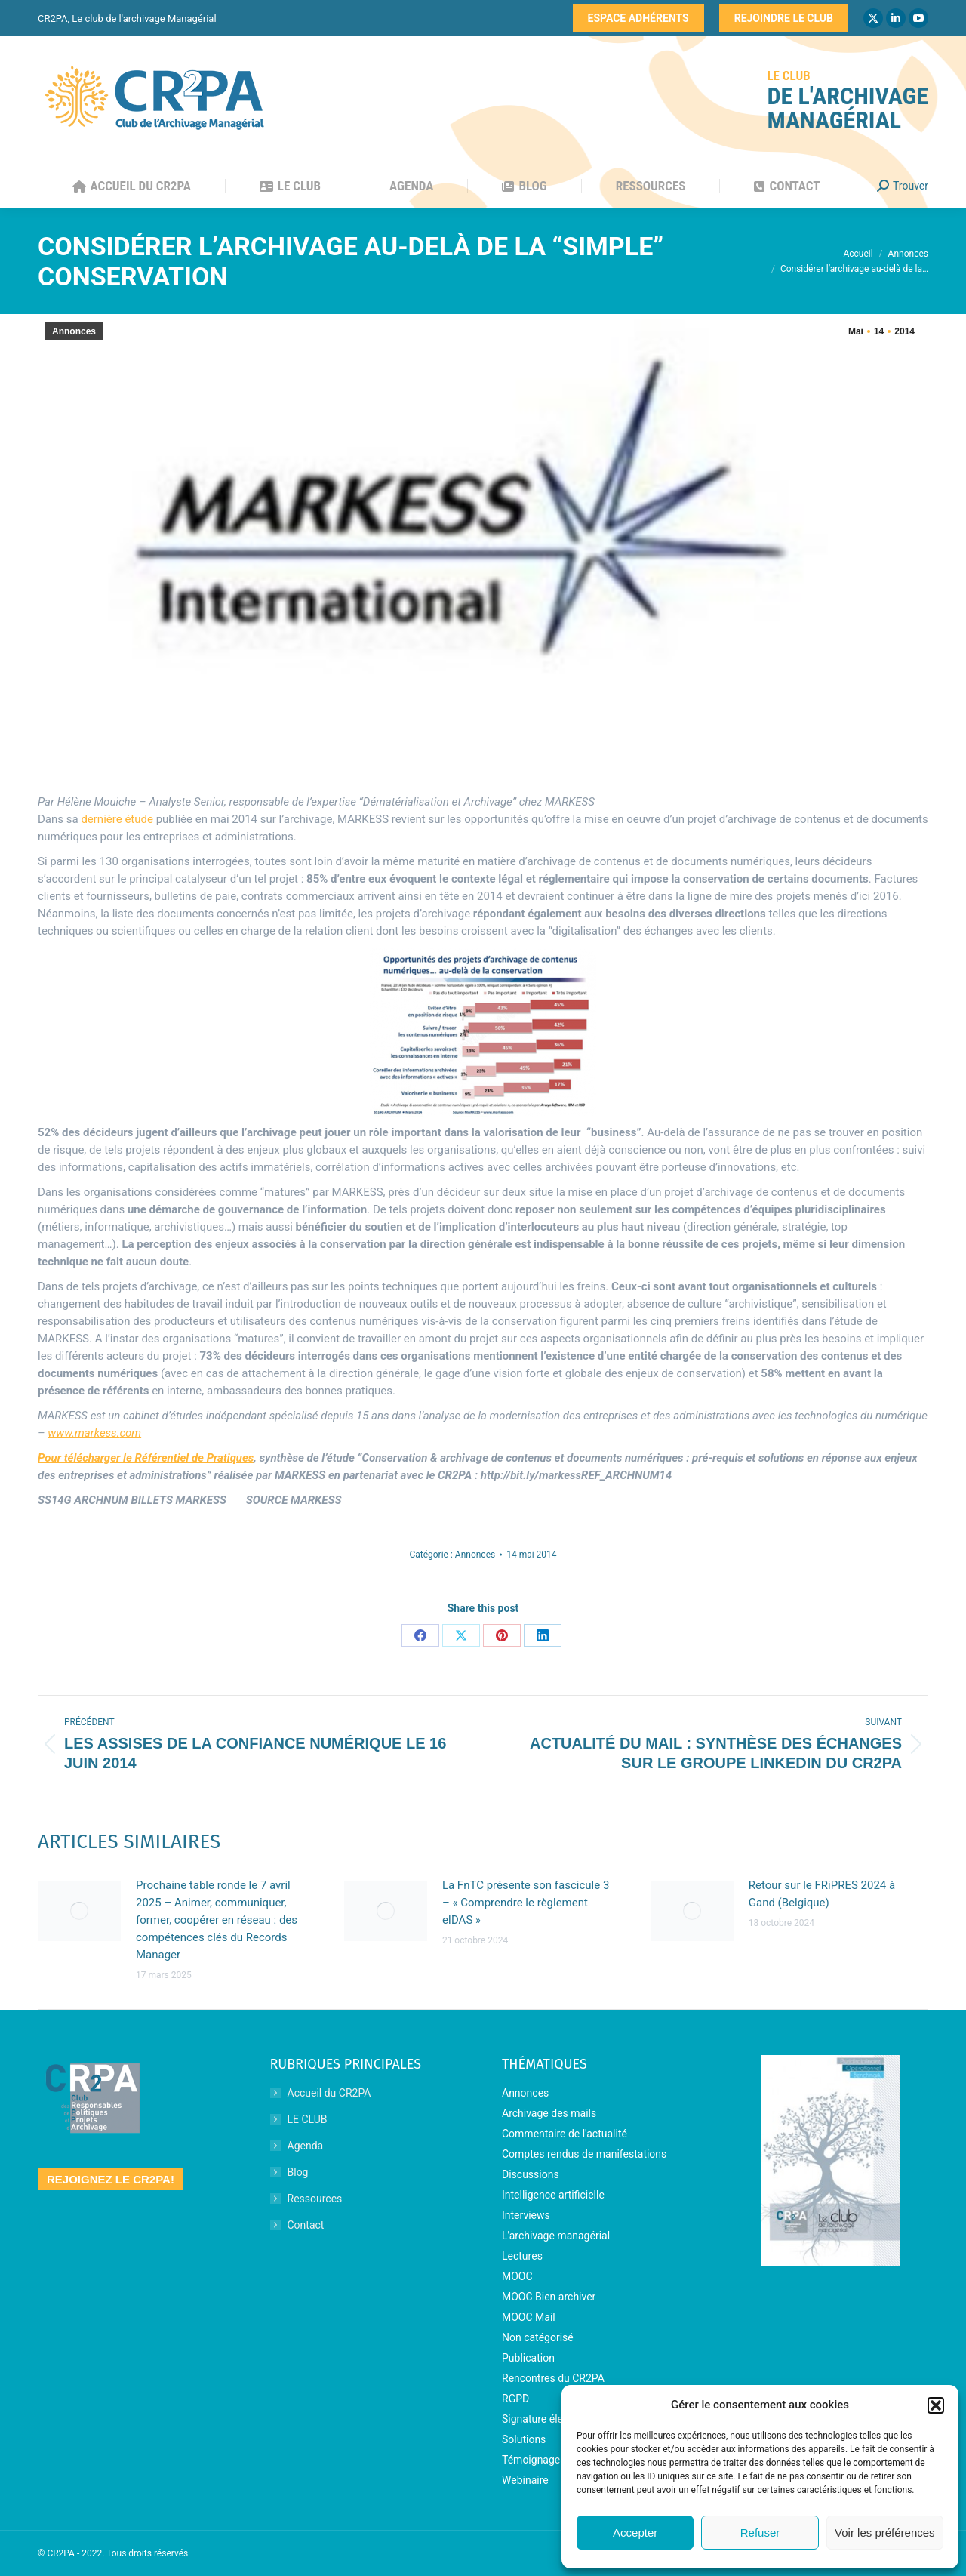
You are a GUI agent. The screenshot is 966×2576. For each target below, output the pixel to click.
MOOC (517, 2276)
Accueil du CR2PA (329, 2093)
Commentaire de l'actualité (564, 2134)
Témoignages (534, 2460)
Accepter (635, 2532)
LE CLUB (308, 2119)
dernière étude (117, 819)
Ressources (315, 2198)
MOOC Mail (528, 2317)
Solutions (524, 2439)
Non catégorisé (538, 2337)
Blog (298, 2172)
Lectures (522, 2256)
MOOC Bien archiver (548, 2297)
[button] (935, 2405)
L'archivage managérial (556, 2235)
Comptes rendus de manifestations (584, 2154)
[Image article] (79, 1911)
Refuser (760, 2532)
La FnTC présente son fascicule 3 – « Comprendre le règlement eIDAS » (525, 1902)
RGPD (515, 2399)
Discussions (530, 2174)
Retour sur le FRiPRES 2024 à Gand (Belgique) (822, 1893)
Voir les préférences (885, 2532)
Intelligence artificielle (553, 2195)
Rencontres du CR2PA (553, 2378)
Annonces (74, 331)
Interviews (526, 2215)
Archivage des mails (549, 2113)
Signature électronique (555, 2419)
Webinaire (525, 2480)
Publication (528, 2358)
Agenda (306, 2146)
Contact (306, 2225)
